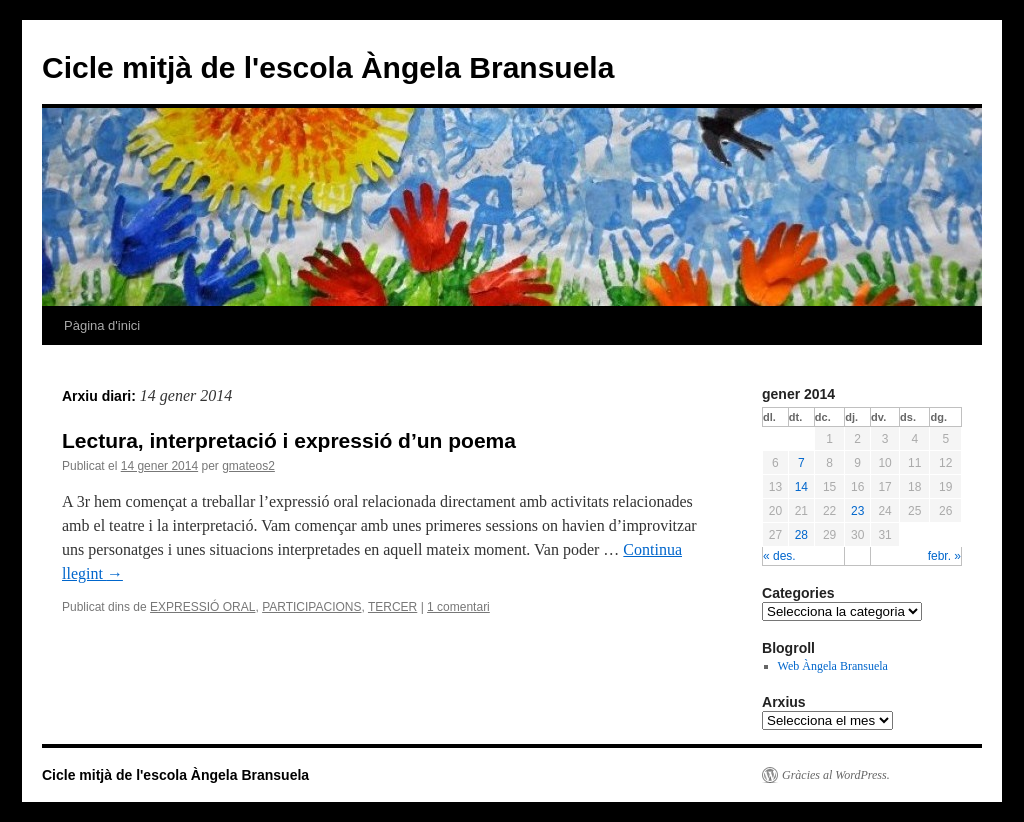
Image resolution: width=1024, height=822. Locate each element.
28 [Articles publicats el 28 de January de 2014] (801, 535)
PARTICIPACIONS (311, 607)
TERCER (392, 607)
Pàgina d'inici (102, 325)
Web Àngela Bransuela (833, 666)
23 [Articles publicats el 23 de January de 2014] (857, 511)
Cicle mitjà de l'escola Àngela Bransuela (328, 67)
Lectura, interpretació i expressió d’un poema (289, 440)
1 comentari (458, 607)
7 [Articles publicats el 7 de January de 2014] (801, 463)
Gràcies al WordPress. (836, 775)
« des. (779, 556)
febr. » (944, 556)
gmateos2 (248, 466)
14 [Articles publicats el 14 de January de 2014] (801, 487)
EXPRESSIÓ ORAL (202, 607)
